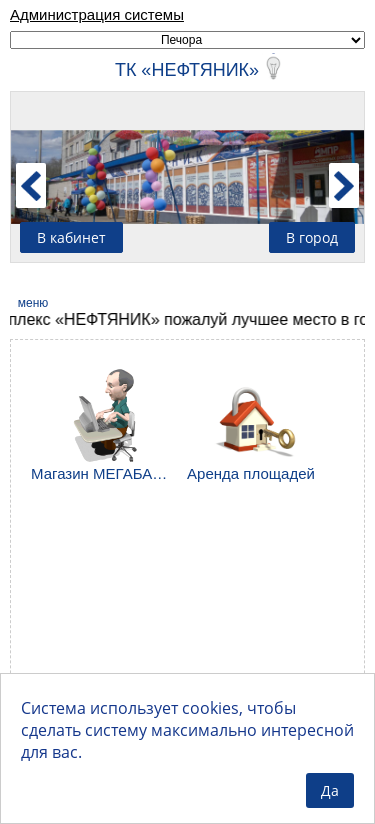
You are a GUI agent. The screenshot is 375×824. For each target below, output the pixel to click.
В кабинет (71, 237)
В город (312, 237)
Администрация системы (97, 14)
